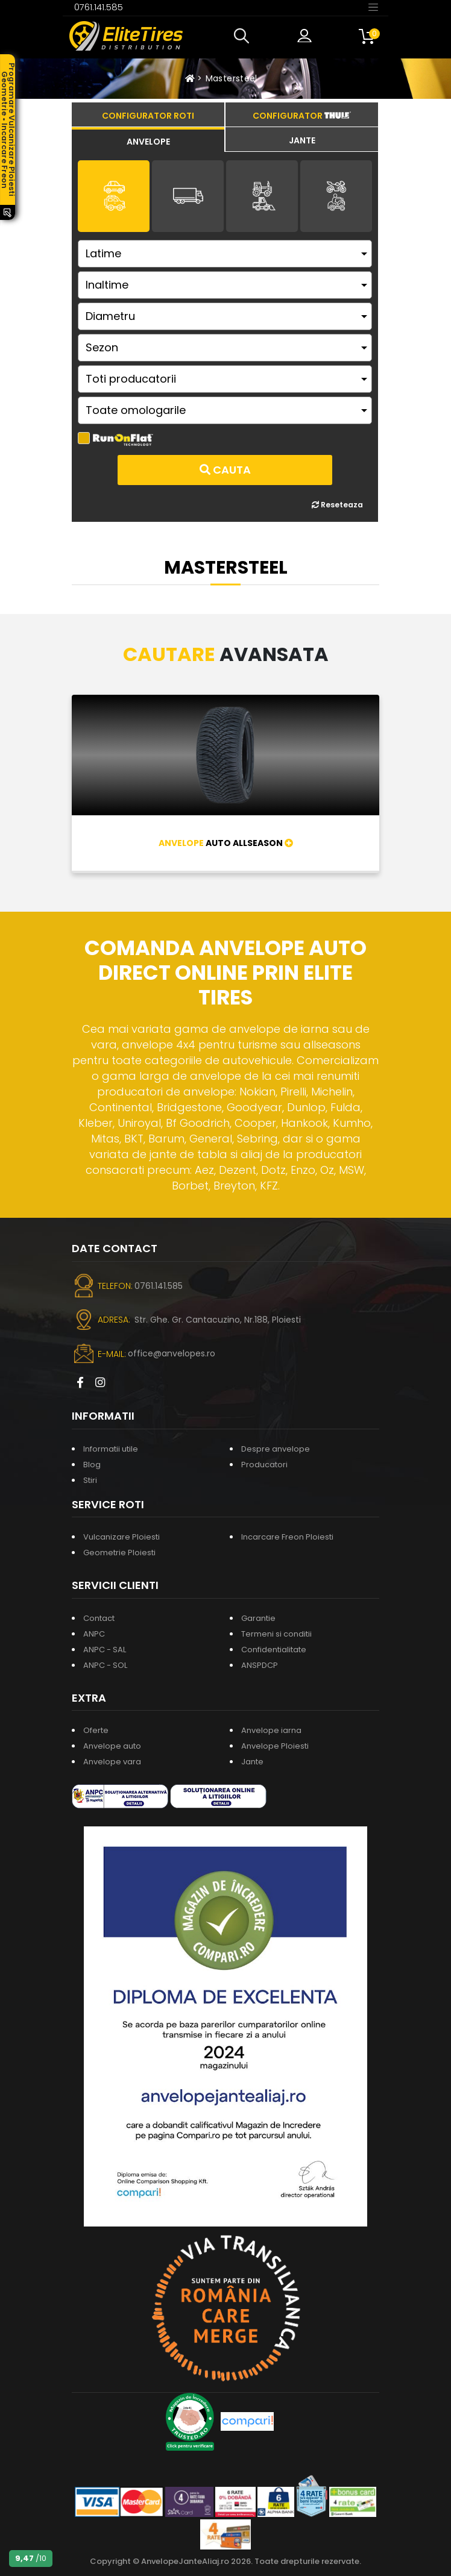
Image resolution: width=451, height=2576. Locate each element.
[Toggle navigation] (373, 6)
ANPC (94, 1634)
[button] (244, 36)
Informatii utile (110, 1449)
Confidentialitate (273, 1649)
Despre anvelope (275, 1449)
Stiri (90, 1480)
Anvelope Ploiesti (275, 1746)
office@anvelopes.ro (171, 1353)
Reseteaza (337, 505)
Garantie (258, 1618)
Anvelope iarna (271, 1730)
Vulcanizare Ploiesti (121, 1537)
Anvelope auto (112, 1746)
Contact (99, 1618)
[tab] (148, 139)
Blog (92, 1464)
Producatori (264, 1464)
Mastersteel (231, 78)
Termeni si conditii (276, 1634)
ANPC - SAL (104, 1649)
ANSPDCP (259, 1665)
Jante (252, 1761)
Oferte (96, 1730)
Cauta (225, 469)
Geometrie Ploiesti (119, 1552)
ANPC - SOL (105, 1665)
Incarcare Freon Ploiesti (287, 1537)
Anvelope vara (112, 1761)
